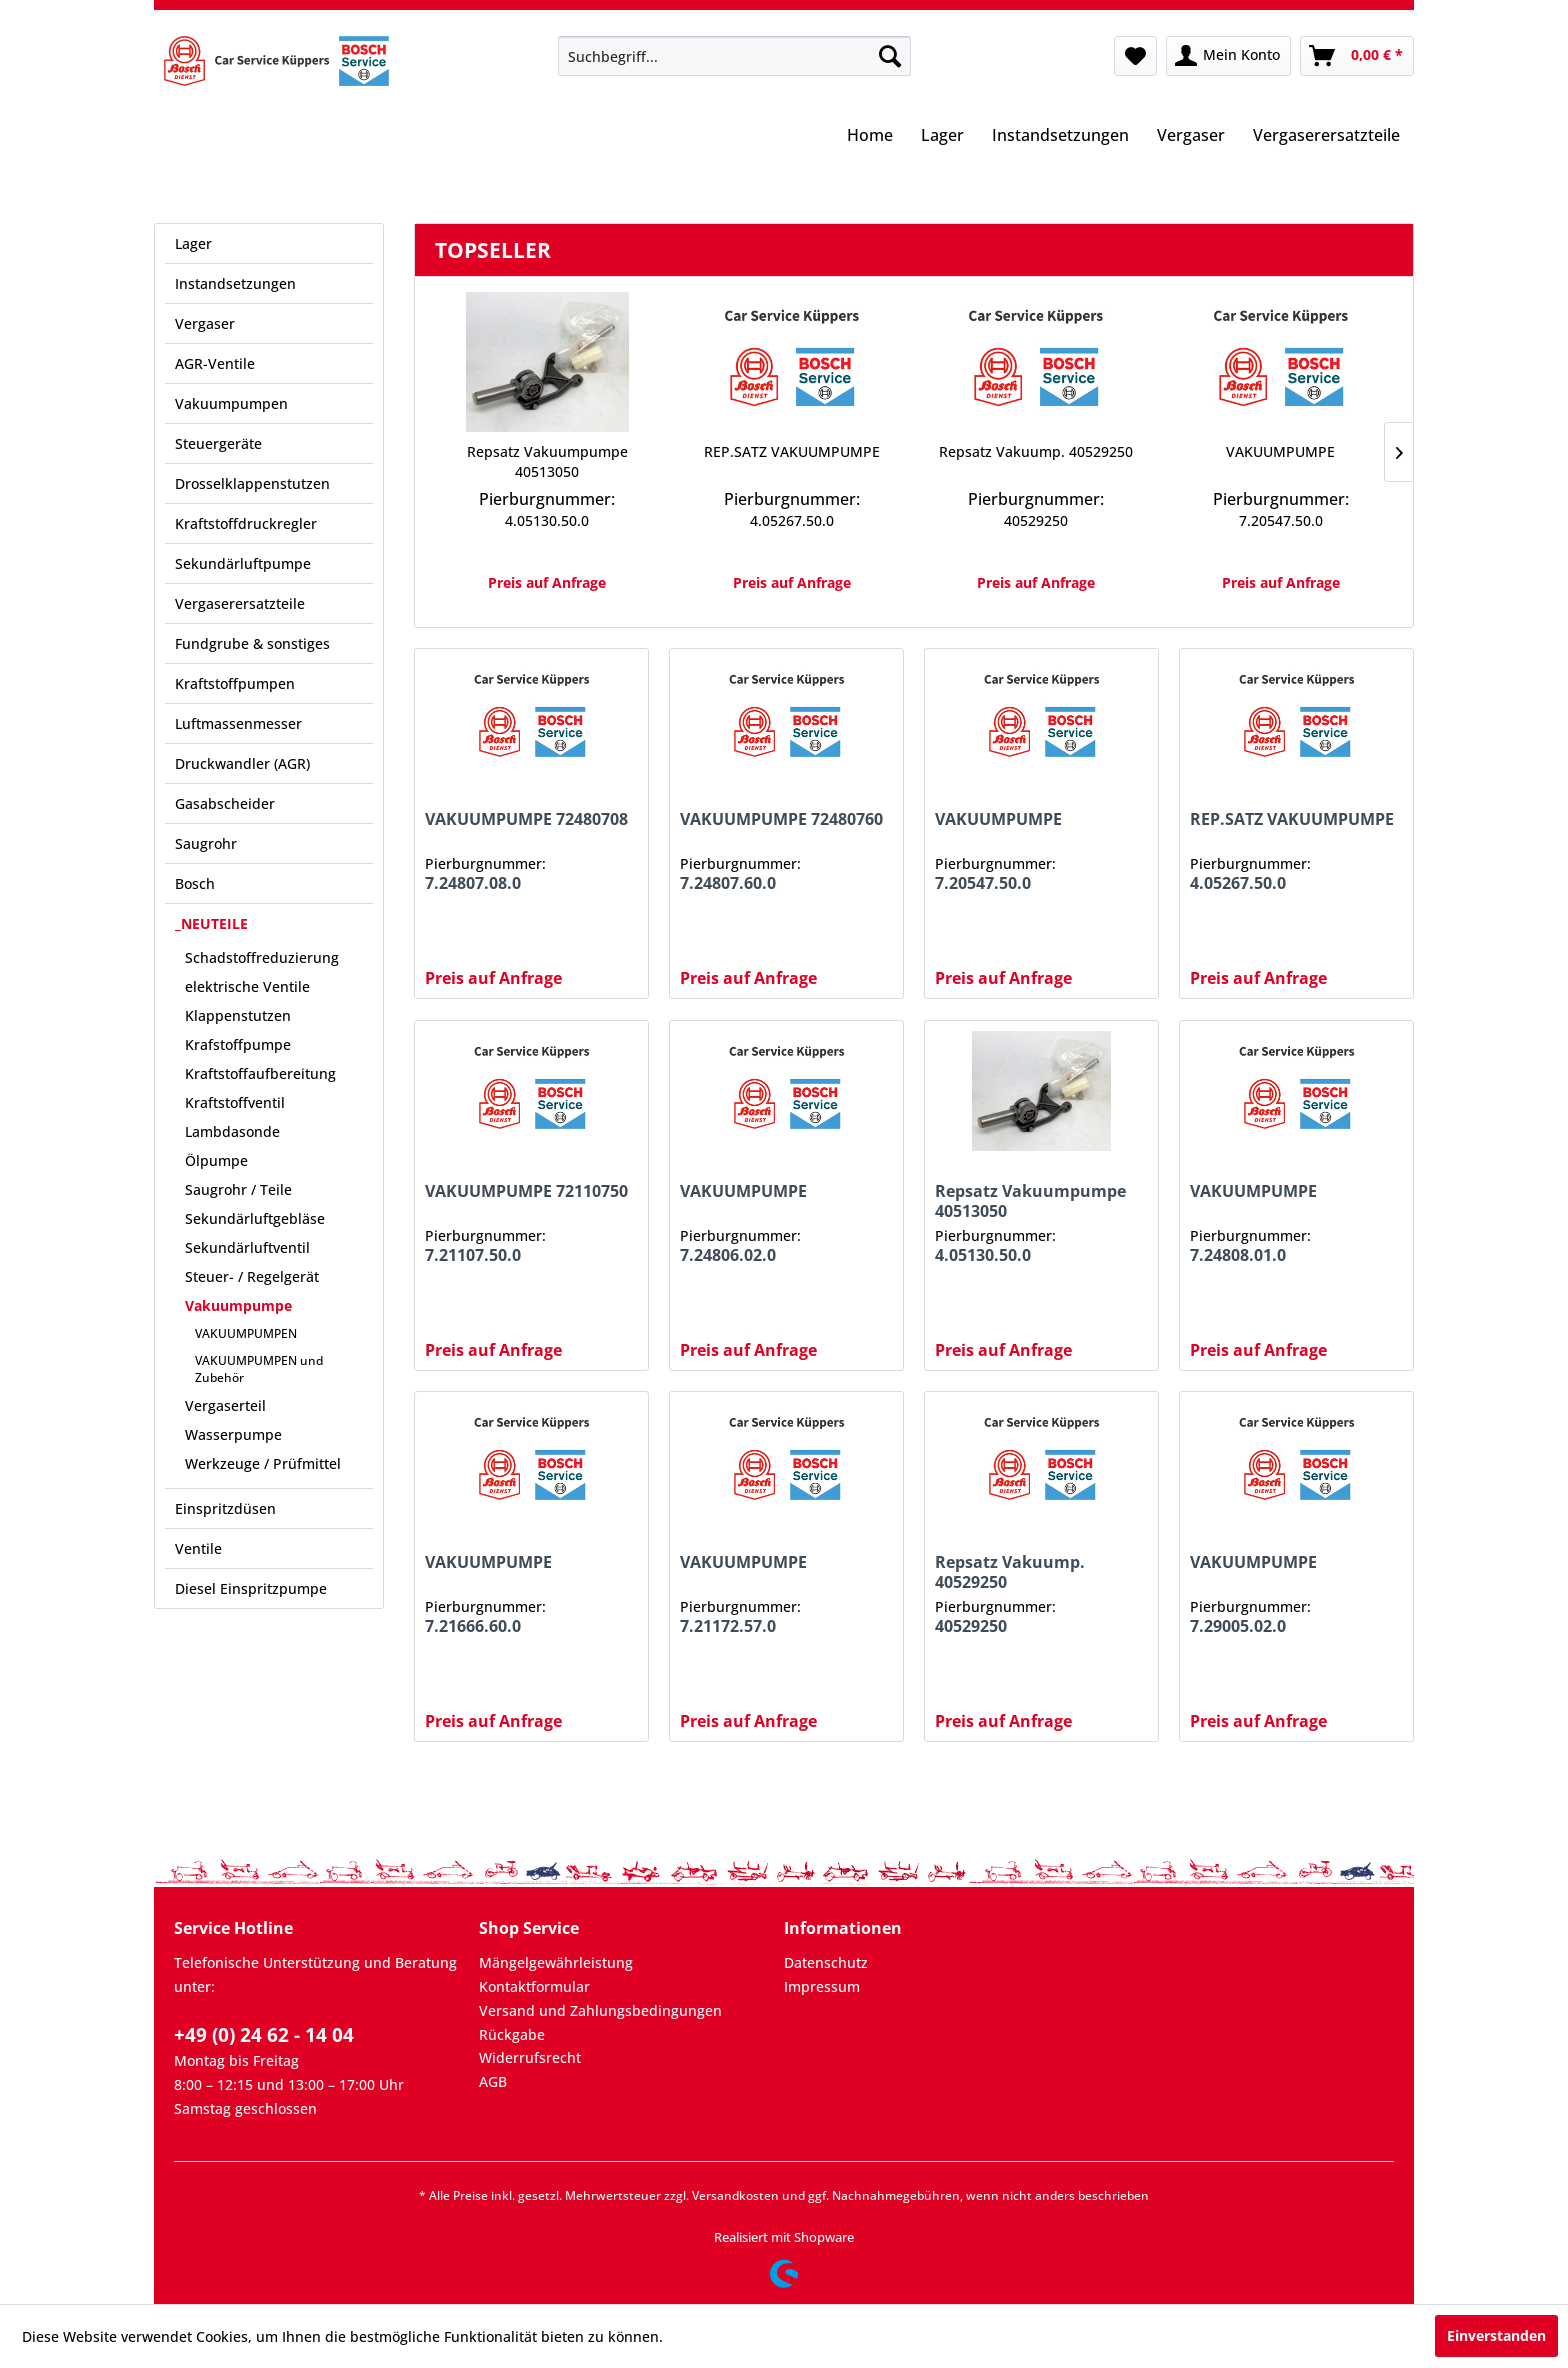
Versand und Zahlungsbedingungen (600, 2010)
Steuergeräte (218, 443)
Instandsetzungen (235, 283)
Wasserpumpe (233, 1434)
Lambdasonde (232, 1131)
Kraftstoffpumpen (235, 683)
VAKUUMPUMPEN (246, 1333)
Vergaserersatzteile (240, 603)
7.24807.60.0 (728, 883)
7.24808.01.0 (1238, 1255)
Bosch (195, 883)
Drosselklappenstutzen (252, 483)
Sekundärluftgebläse (255, 1218)
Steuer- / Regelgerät (252, 1276)
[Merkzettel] (1135, 56)
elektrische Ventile (247, 986)
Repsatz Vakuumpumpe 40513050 (547, 461)
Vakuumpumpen (231, 403)
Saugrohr (206, 843)
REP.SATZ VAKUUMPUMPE (792, 451)
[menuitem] (734, 56)
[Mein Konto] (1228, 56)
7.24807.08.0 (473, 883)
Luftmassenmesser (238, 723)
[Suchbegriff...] (734, 56)
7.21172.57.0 (728, 1626)
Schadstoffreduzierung (262, 957)
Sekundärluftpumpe (243, 563)
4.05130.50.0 (547, 520)
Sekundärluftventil (247, 1247)
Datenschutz (826, 1962)
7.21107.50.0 (473, 1255)
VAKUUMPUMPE (1280, 451)
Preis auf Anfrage (547, 582)
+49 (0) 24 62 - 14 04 (264, 2035)
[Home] (870, 137)
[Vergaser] (1191, 137)
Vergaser (205, 323)
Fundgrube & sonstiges (252, 643)
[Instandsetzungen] (1060, 137)
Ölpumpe (216, 1160)
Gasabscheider (225, 803)
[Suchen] (890, 56)
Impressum (822, 1986)
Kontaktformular (534, 1986)
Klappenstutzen (238, 1015)
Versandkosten (735, 2195)
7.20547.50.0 (1281, 520)
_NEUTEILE (211, 923)
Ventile (198, 1548)
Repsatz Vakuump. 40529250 (1036, 451)
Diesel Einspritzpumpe (251, 1588)
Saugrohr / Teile (238, 1189)
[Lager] (942, 137)
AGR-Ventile (215, 363)
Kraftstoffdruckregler (246, 523)
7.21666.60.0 (473, 1626)
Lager (193, 243)
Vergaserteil (225, 1405)
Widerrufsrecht (530, 2057)
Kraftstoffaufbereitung (260, 1073)
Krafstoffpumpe (238, 1044)
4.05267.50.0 (792, 520)
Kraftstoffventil (235, 1102)
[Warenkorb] (1357, 56)
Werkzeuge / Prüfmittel (263, 1463)
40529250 (1036, 520)
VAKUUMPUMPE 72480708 (526, 819)
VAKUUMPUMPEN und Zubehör (259, 1369)
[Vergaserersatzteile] (1326, 137)
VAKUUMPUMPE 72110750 (526, 1191)
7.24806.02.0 (728, 1255)
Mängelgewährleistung (556, 1962)
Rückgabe (512, 2034)
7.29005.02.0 (1238, 1626)
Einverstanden (1496, 2335)
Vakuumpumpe (238, 1305)
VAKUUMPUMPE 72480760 (781, 819)
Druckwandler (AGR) (242, 763)
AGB (493, 2081)
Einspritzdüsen (225, 1508)
